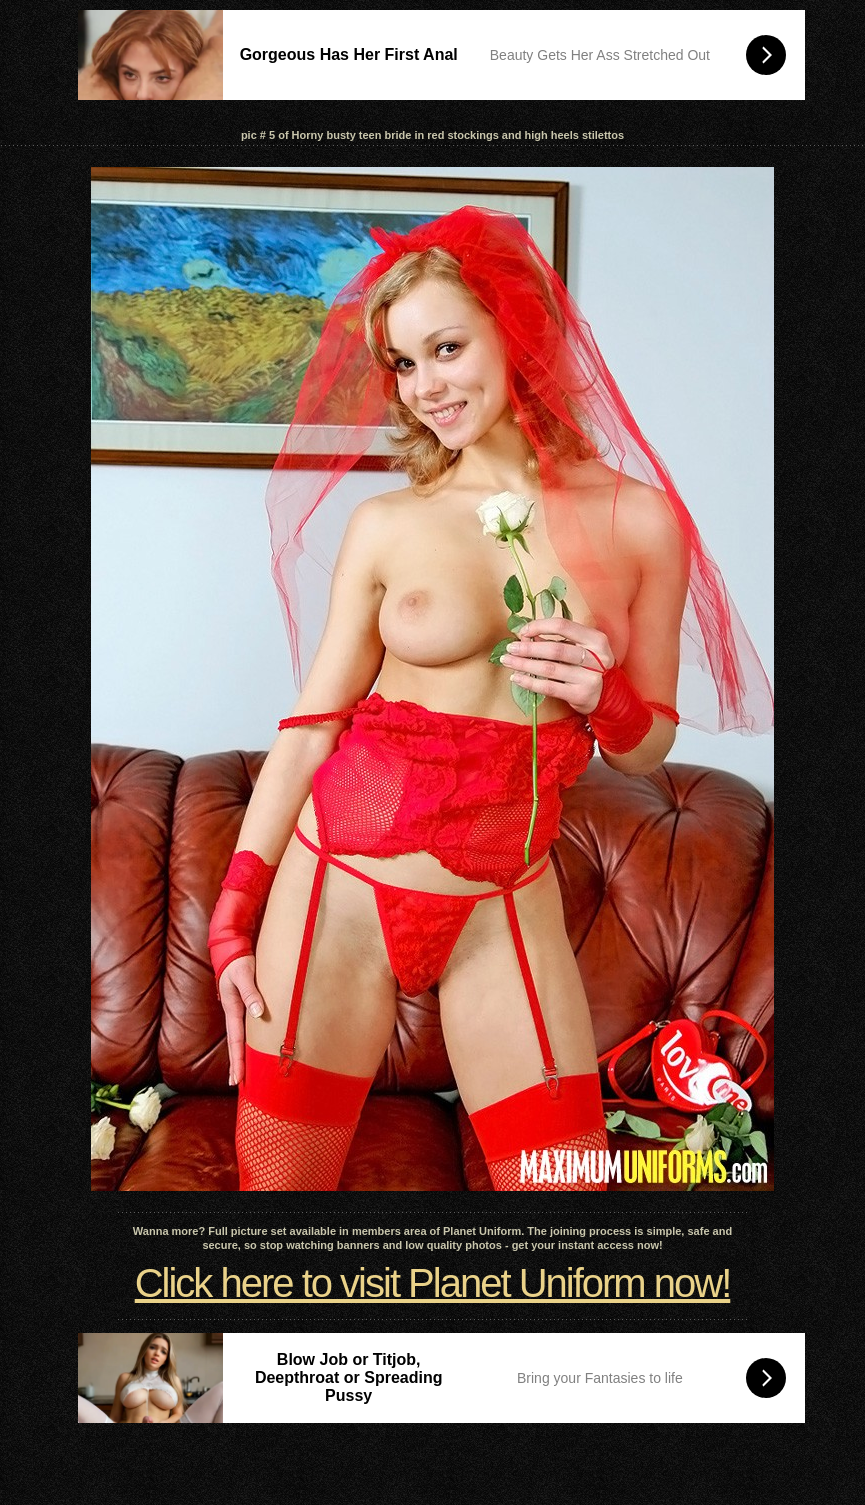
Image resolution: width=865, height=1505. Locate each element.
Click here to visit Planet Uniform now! (433, 1283)
